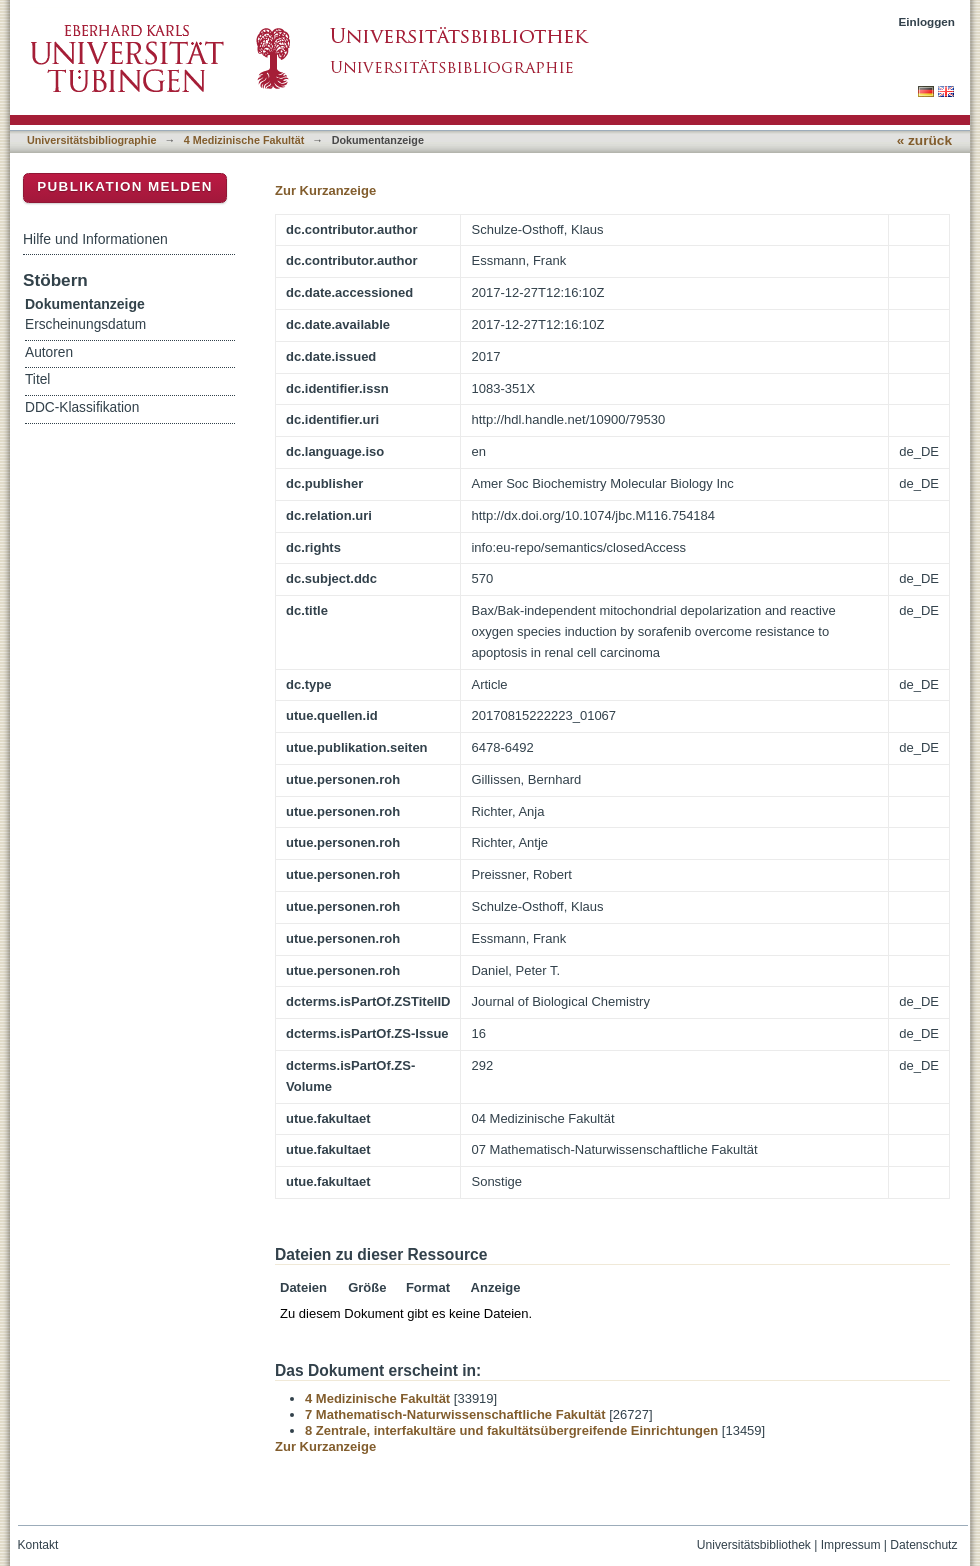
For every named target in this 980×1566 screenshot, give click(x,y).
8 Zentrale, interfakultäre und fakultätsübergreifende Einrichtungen (511, 1430)
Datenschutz (923, 1545)
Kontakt (38, 1545)
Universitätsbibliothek (754, 1545)
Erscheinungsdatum (85, 324)
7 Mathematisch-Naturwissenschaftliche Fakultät (455, 1414)
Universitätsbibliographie (91, 140)
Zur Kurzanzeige (325, 190)
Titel (37, 379)
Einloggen (927, 21)
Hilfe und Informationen (95, 239)
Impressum (851, 1545)
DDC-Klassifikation (82, 407)
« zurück (924, 140)
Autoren (49, 352)
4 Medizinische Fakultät (244, 140)
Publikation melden (125, 186)
